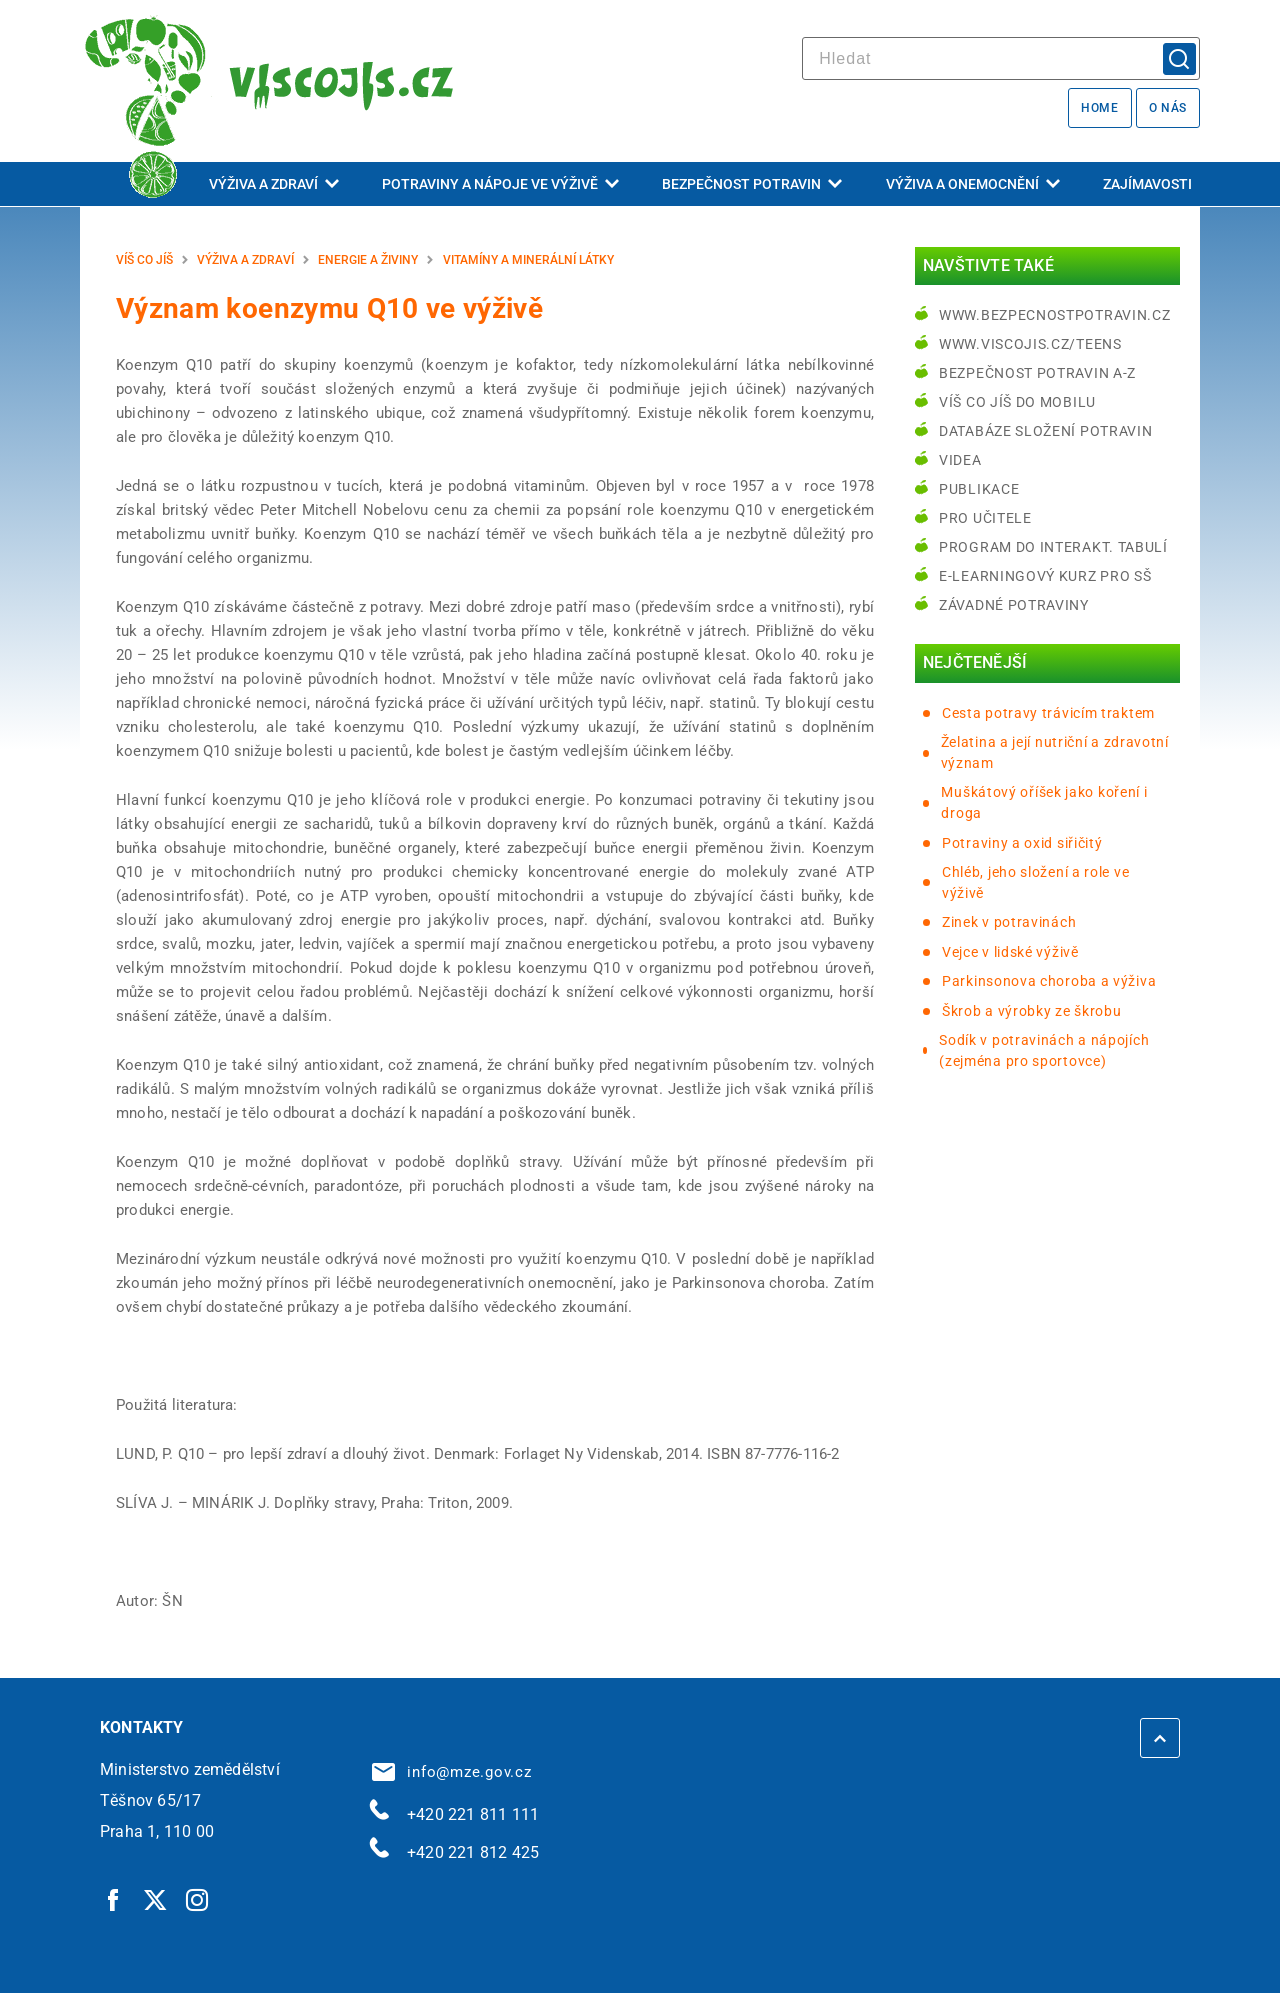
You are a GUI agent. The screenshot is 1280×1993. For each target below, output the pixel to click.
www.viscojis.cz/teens (1030, 344)
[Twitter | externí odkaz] (156, 1899)
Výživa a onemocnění (973, 184)
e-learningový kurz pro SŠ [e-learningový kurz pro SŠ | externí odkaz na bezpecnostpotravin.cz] (1045, 576)
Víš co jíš (144, 260)
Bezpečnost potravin (752, 184)
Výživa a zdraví (274, 184)
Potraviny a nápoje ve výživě (500, 184)
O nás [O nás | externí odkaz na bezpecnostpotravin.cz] (1168, 108)
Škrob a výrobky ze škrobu (1032, 1011)
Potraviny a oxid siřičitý (1022, 843)
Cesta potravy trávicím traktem (1048, 713)
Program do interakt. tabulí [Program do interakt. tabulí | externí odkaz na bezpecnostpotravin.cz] (1053, 547)
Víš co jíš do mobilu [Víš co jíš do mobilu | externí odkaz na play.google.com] (1017, 402)
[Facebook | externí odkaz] (114, 1899)
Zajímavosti (1147, 184)
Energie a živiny (368, 260)
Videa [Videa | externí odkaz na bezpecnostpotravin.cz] (960, 460)
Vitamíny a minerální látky (528, 260)
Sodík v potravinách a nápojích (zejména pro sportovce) (1044, 1050)
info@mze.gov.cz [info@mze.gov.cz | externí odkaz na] (452, 1772)
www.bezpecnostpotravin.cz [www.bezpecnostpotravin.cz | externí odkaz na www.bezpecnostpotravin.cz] (1055, 315)
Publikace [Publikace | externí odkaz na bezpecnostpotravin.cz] (979, 489)
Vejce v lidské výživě (1010, 952)
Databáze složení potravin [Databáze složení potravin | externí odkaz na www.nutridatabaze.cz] (1046, 431)
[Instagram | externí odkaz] (198, 1899)
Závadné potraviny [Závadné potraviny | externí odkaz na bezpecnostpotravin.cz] (1014, 605)
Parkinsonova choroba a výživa (1049, 981)
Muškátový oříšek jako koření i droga (1044, 802)
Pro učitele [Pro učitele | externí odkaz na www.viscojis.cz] (985, 518)
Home (1099, 108)
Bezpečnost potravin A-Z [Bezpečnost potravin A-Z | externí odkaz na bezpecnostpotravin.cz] (1037, 373)
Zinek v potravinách (1009, 922)
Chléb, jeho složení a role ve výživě (1035, 882)
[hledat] (1001, 58)
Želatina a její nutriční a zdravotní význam (1055, 752)
